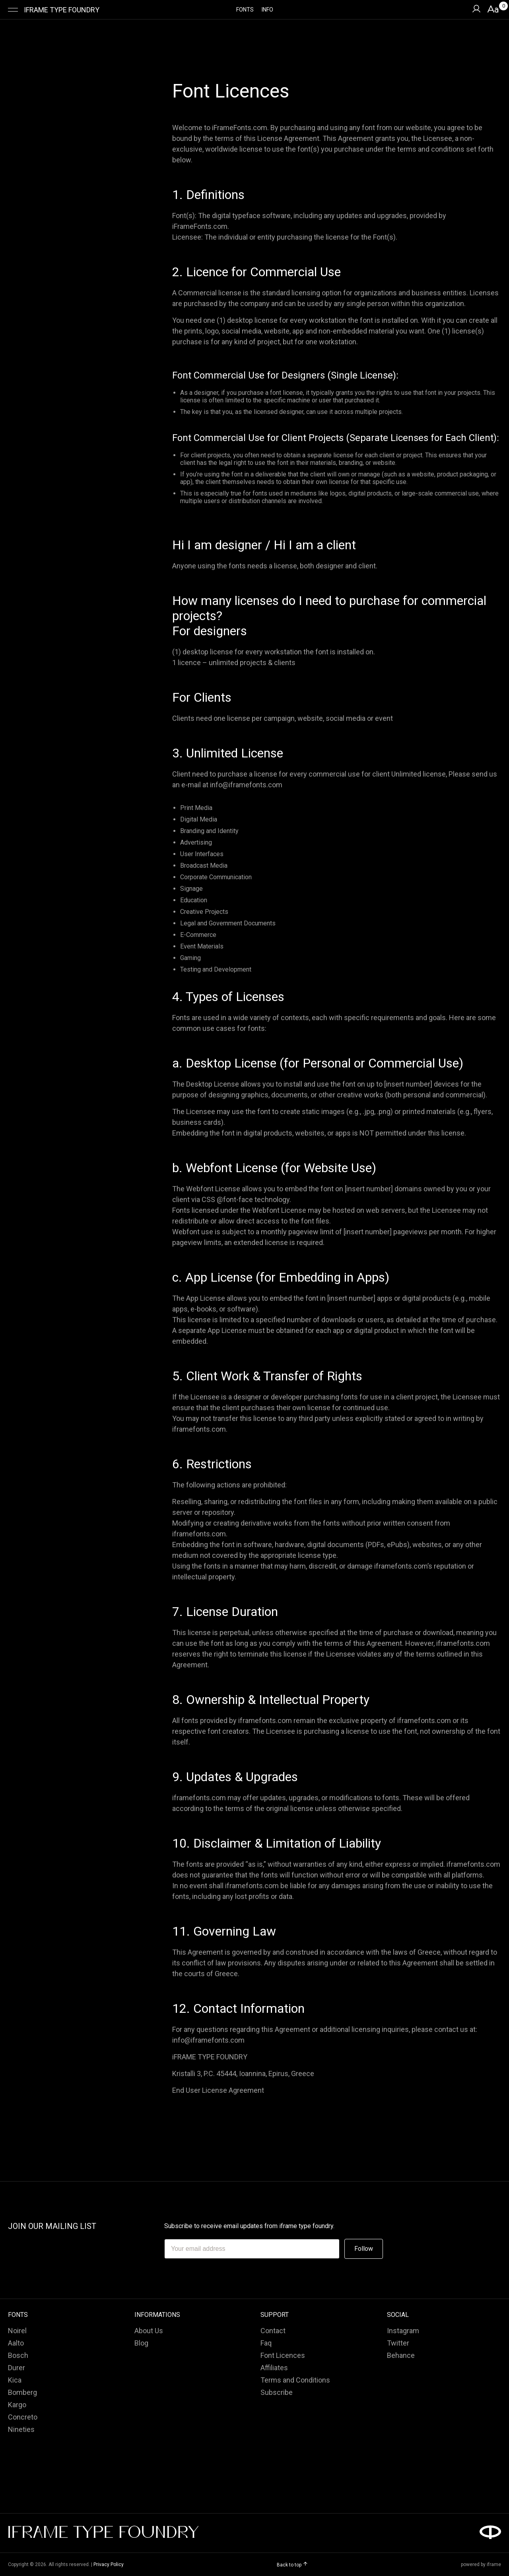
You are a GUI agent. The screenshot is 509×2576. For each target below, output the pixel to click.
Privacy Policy (108, 2564)
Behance (401, 2355)
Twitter (398, 2343)
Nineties (21, 2429)
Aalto (16, 2343)
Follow (363, 2248)
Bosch (18, 2355)
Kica (14, 2380)
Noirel (17, 2330)
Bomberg (22, 2392)
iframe (494, 2564)
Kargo (17, 2404)
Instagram (403, 2330)
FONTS (245, 9)
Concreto (22, 2417)
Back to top (292, 2565)
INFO (267, 9)
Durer (16, 2367)
